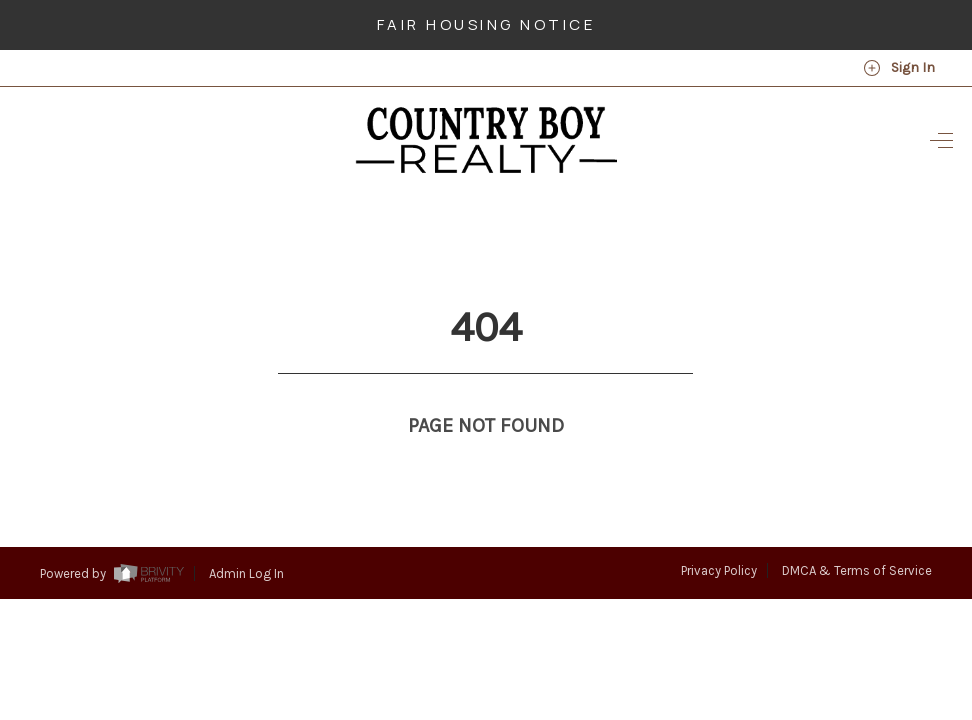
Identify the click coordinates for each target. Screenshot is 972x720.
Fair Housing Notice (486, 24)
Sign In (899, 68)
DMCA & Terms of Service (857, 533)
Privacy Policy (719, 533)
